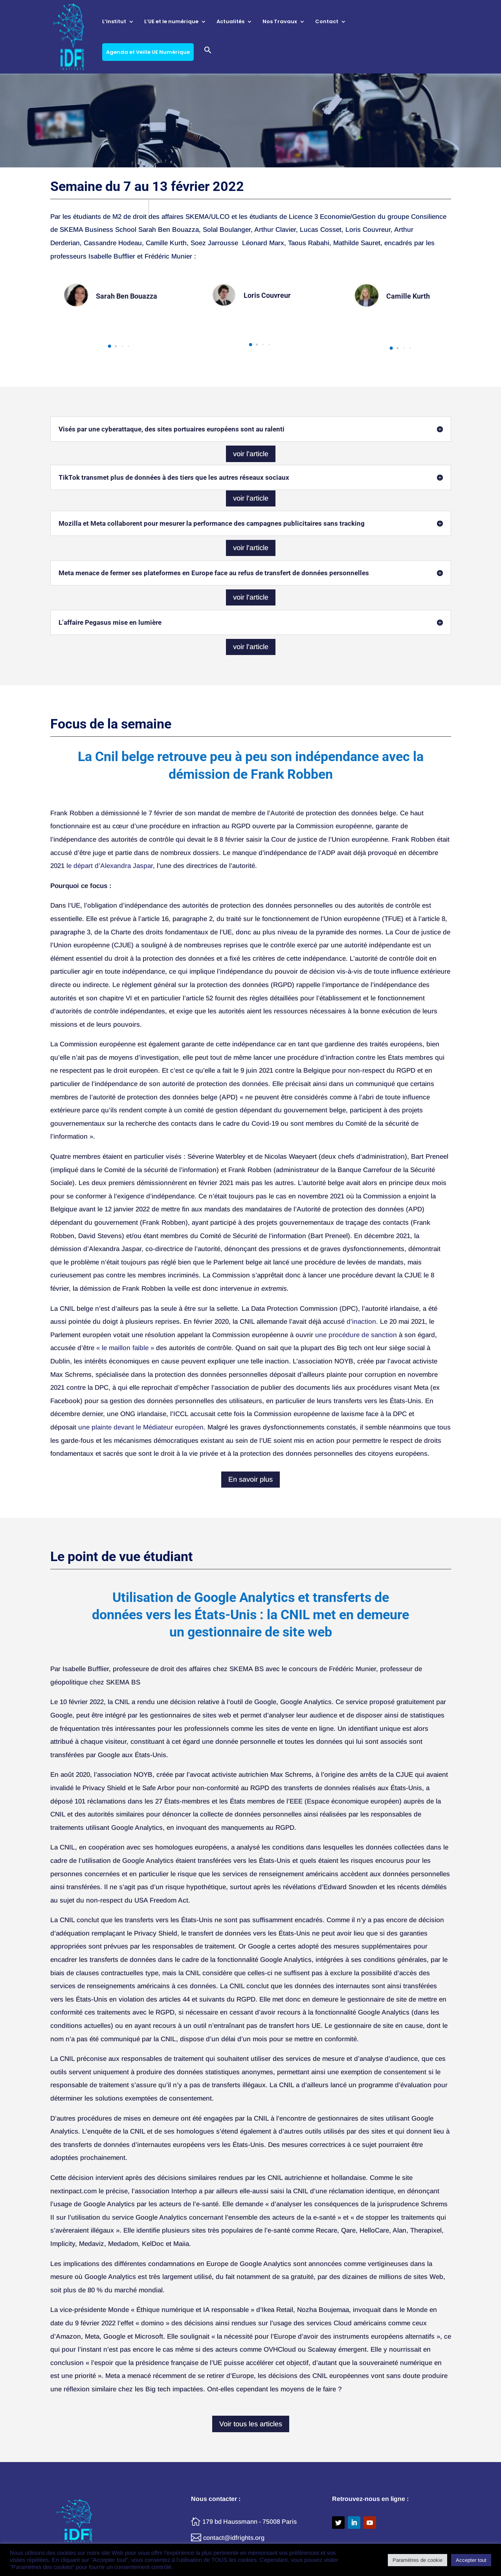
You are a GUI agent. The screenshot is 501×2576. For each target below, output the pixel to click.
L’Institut (114, 22)
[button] (208, 59)
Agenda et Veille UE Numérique (148, 52)
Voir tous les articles (250, 2424)
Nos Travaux (279, 22)
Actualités (230, 22)
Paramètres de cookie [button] (417, 2560)
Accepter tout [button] (471, 2560)
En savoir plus (250, 1479)
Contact (326, 22)
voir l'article (250, 454)
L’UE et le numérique (171, 22)
